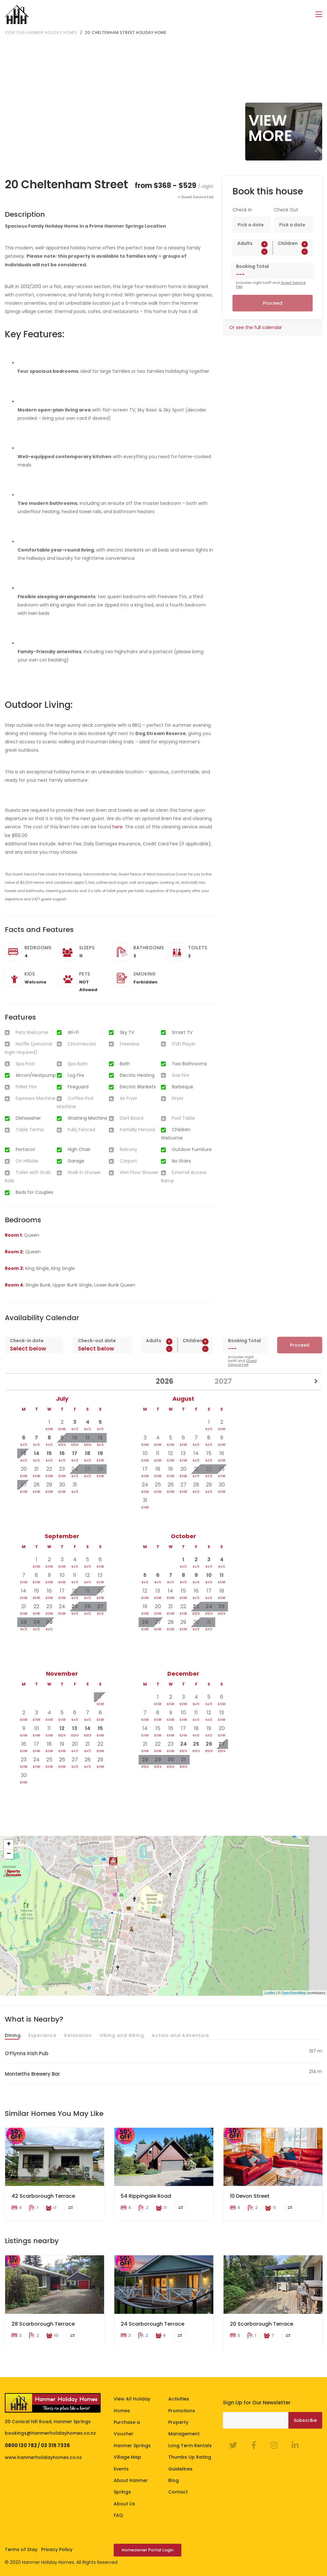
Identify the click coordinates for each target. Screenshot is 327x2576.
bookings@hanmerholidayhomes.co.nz (50, 2433)
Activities (178, 2399)
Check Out (286, 210)
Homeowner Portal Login (147, 2550)
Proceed (272, 303)
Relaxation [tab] (78, 2035)
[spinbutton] (252, 251)
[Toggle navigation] (319, 14)
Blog (173, 2480)
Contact (178, 2492)
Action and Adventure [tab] (180, 2035)
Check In (242, 210)
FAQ (118, 2515)
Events (121, 2469)
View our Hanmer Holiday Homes (41, 32)
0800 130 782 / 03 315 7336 (37, 2445)
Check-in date (27, 1340)
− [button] (9, 1854)
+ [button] (9, 1844)
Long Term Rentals (190, 2445)
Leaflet (269, 1993)
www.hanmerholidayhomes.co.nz (43, 2457)
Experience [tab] (42, 2035)
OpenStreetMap (293, 1993)
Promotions (181, 2411)
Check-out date (97, 1340)
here (117, 827)
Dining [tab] (13, 2035)
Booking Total (252, 266)
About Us (124, 2504)
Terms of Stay (21, 2549)
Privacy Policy (56, 2549)
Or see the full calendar (255, 327)
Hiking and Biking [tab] (122, 2035)
